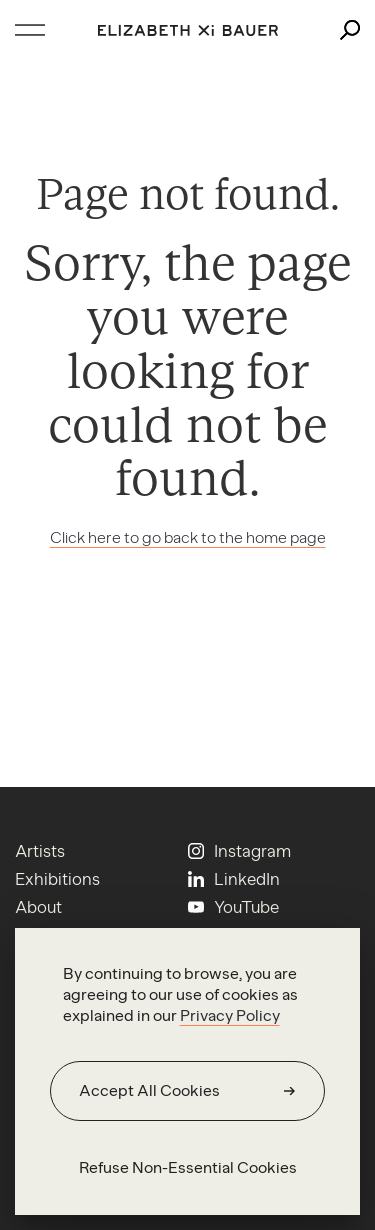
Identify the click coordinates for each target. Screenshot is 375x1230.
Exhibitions (57, 879)
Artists (40, 851)
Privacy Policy (230, 1015)
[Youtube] (233, 907)
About (38, 907)
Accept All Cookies (149, 1090)
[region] (187, 1071)
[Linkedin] (234, 879)
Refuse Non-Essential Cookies (188, 1167)
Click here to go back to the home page (188, 537)
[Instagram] (239, 851)
